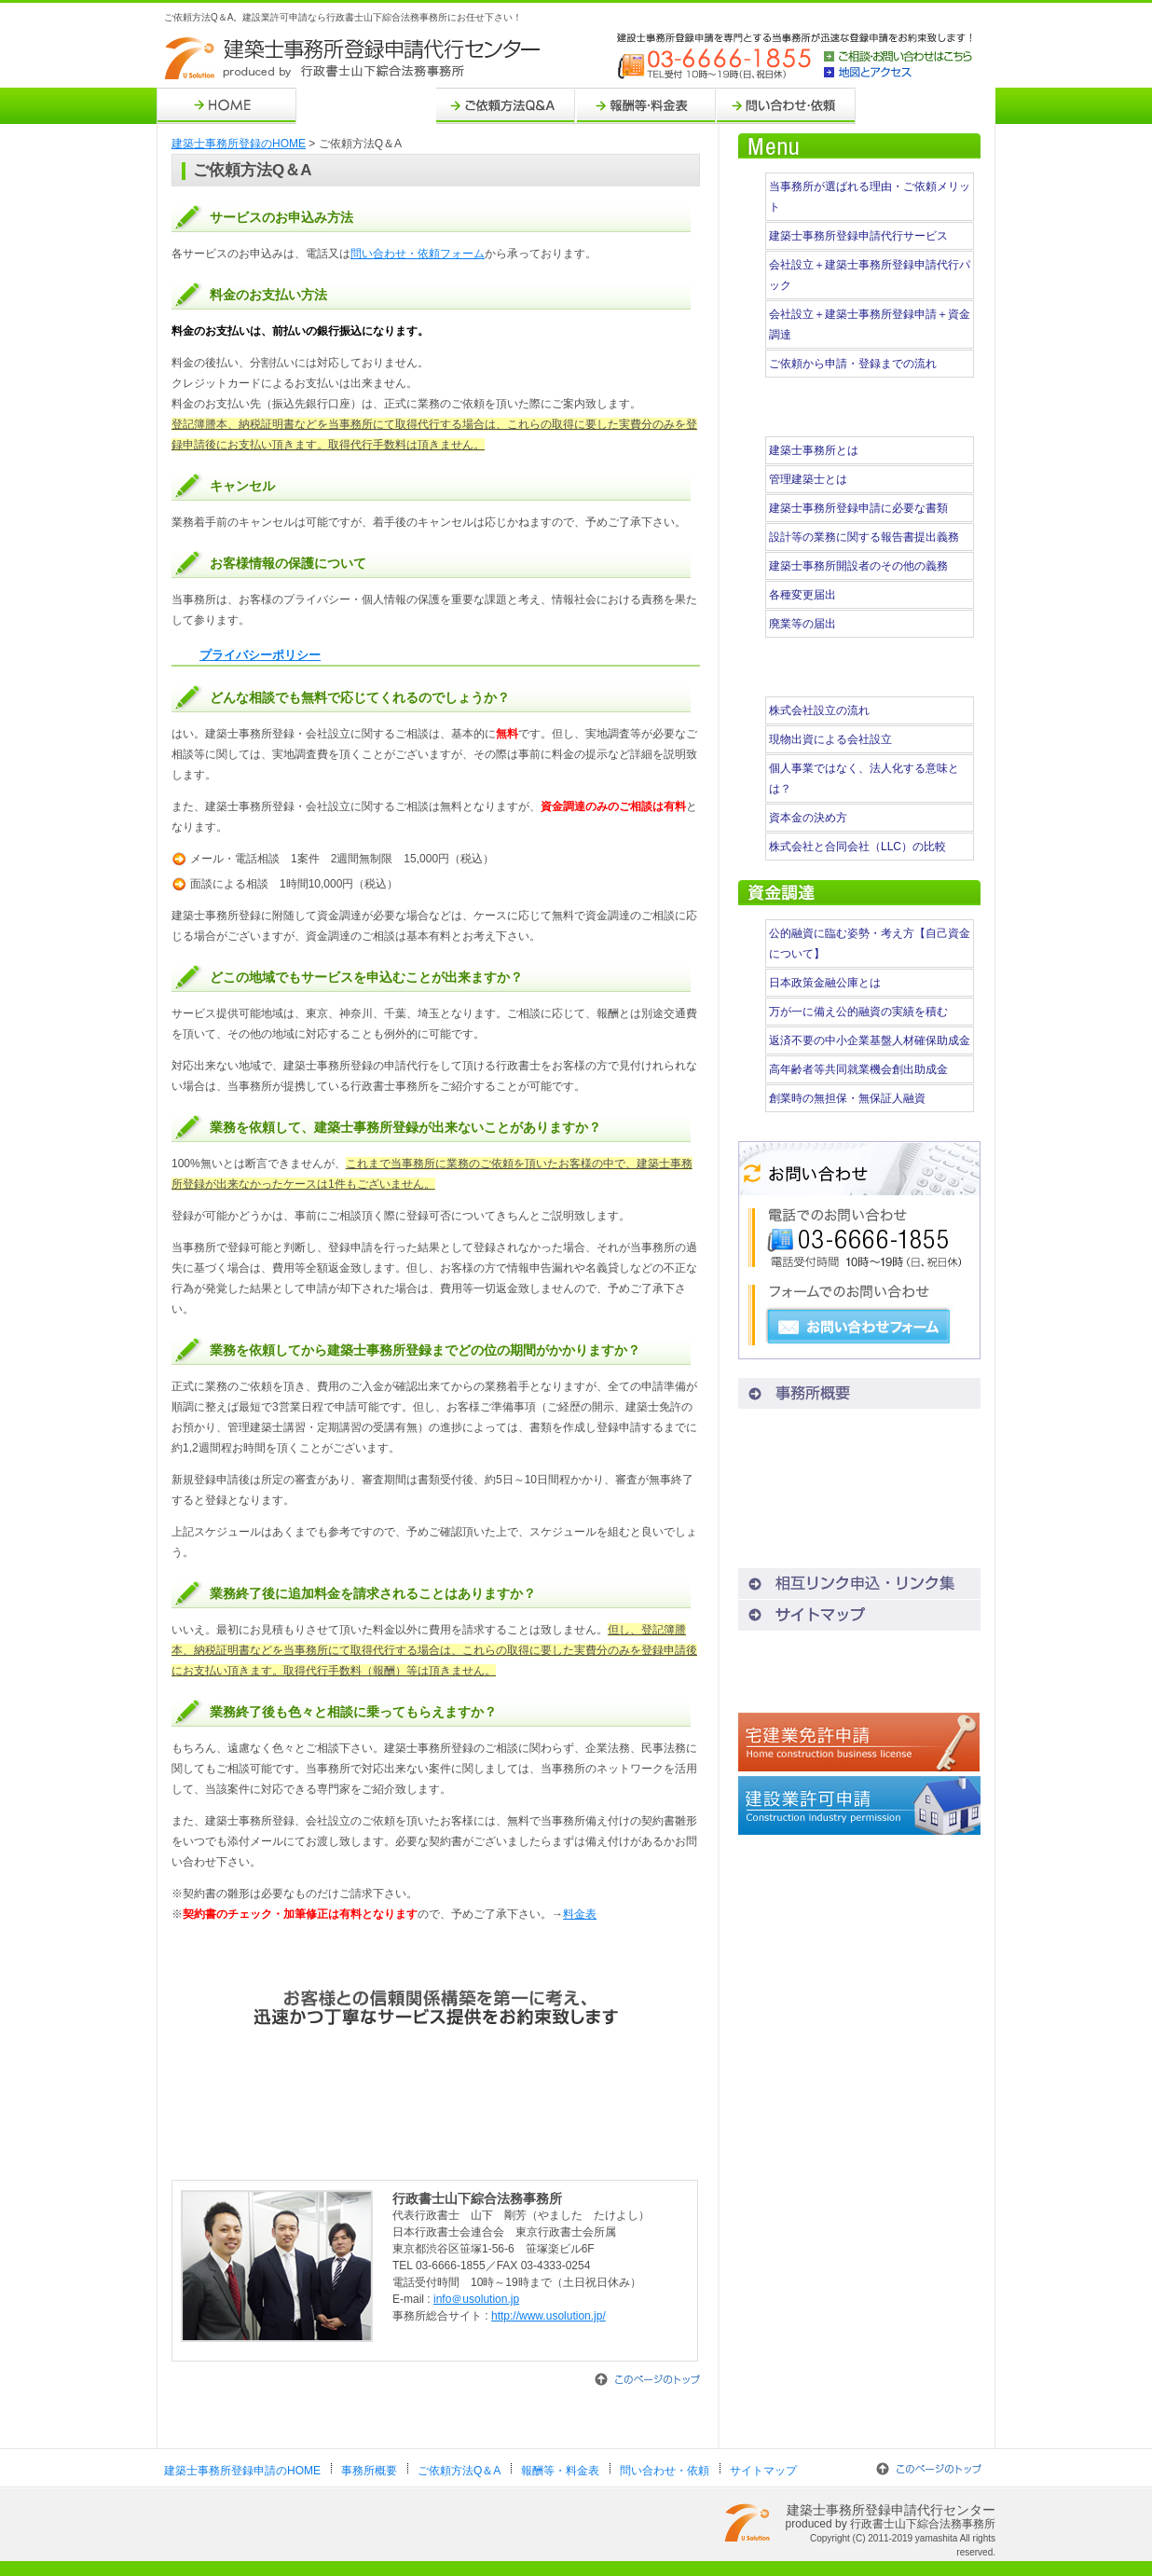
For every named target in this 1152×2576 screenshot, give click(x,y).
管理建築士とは (808, 479)
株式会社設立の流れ (819, 710)
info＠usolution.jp (476, 2299)
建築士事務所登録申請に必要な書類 (858, 508)
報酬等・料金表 (646, 106)
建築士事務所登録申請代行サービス (858, 235)
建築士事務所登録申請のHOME (242, 2470)
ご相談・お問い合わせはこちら (898, 57)
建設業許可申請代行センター (859, 1805)
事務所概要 (366, 106)
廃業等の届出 (802, 623)
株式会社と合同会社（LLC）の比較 (857, 846)
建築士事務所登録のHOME (238, 143)
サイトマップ (925, 106)
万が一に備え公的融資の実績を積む (858, 1011)
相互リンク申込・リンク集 (859, 1583)
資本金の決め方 (808, 817)
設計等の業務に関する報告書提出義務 (864, 537)
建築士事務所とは (813, 450)
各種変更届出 (802, 594)
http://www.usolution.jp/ (548, 2315)
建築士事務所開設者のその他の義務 (858, 565)
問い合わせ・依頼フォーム (417, 253)
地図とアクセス (898, 72)
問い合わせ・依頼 (786, 106)
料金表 (580, 1914)
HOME (226, 106)
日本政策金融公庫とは (825, 982)
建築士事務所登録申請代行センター (354, 58)
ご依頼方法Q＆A (506, 106)
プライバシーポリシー (260, 655)
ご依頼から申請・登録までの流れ (853, 363)
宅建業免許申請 (859, 1742)
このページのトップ (647, 2379)
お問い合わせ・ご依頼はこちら (436, 2114)
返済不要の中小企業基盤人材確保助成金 (869, 1040)
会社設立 (859, 1678)
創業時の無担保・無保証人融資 (847, 1098)
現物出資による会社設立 (830, 739)
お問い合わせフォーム (859, 1326)
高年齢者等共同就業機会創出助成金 (858, 1069)
